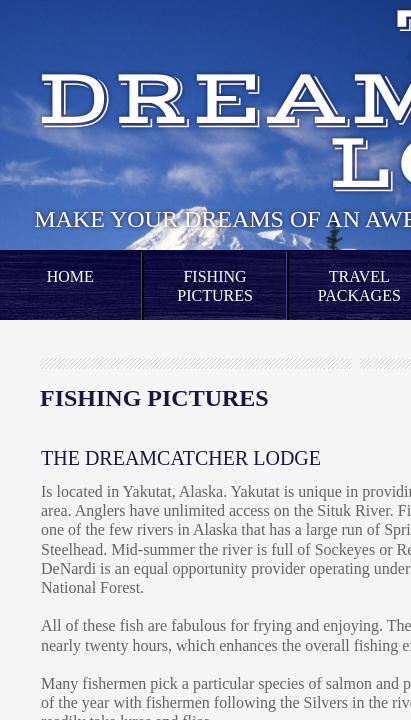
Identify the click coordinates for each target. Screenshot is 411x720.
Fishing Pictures (215, 286)
